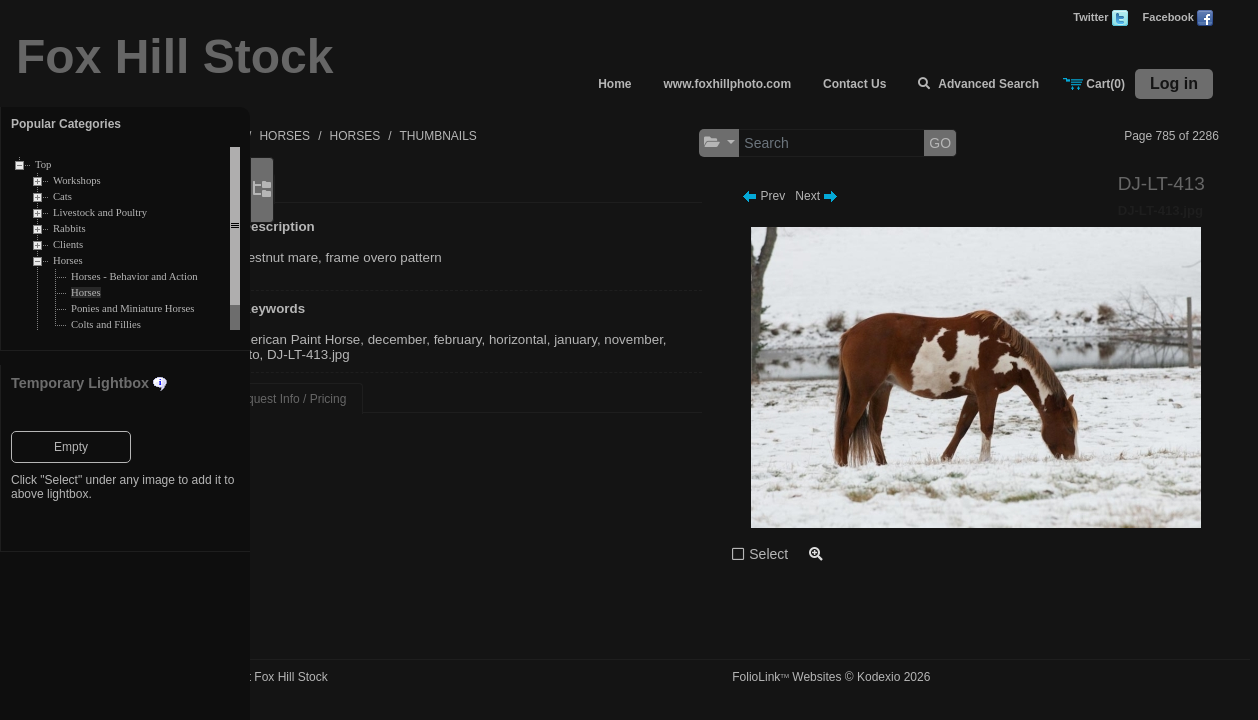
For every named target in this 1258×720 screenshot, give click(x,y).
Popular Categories (66, 124)
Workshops (77, 180)
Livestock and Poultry (100, 212)
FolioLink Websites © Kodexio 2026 (878, 677)
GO (987, 143)
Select (815, 554)
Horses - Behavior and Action (134, 276)
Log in (1174, 83)
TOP (328, 136)
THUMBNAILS (538, 136)
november (360, 354)
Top (43, 164)
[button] (766, 142)
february (558, 339)
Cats (62, 196)
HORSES (385, 136)
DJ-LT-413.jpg (474, 354)
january (676, 339)
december (497, 339)
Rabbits (69, 228)
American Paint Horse (396, 339)
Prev (810, 196)
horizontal (618, 339)
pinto (411, 354)
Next (863, 196)
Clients (68, 244)
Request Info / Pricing (389, 399)
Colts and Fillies (106, 324)
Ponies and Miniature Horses (132, 308)
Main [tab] (345, 189)
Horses (68, 260)
